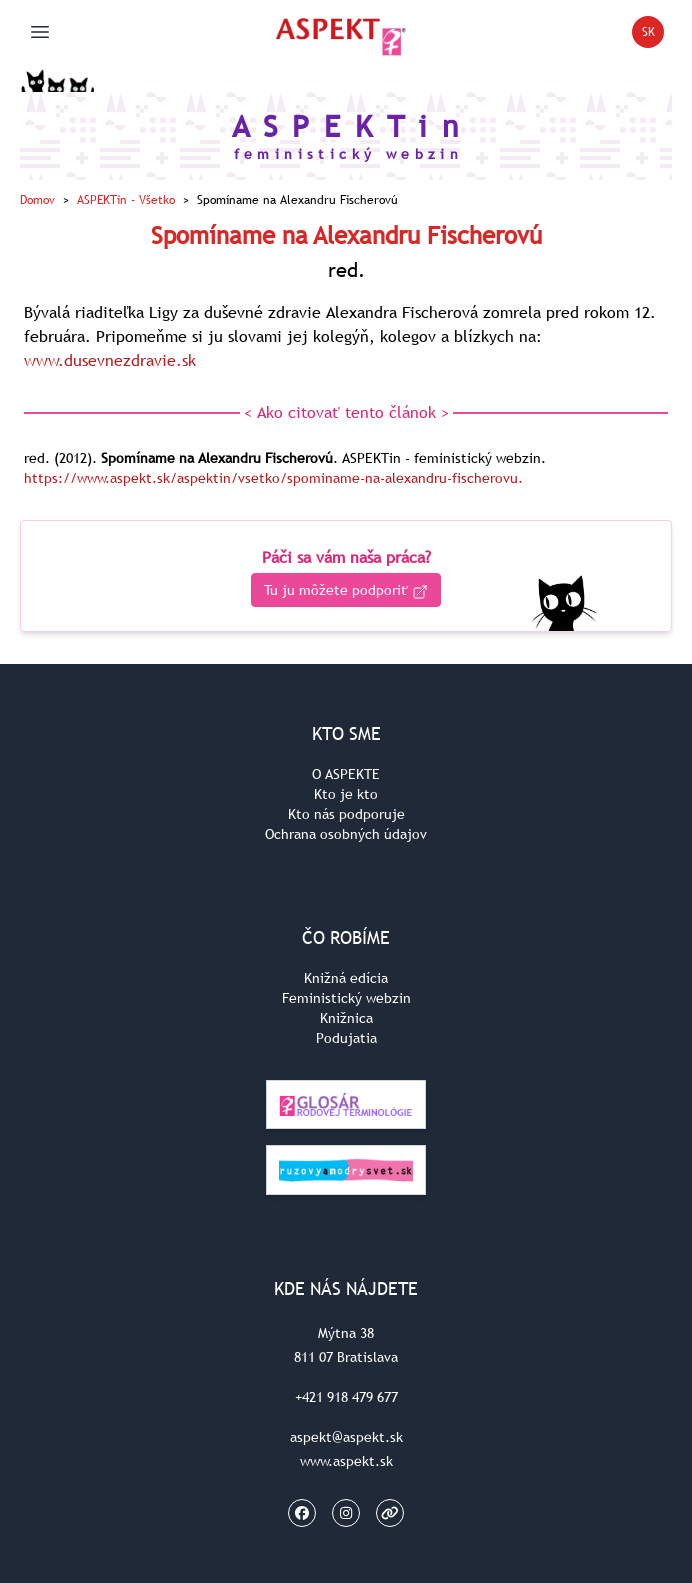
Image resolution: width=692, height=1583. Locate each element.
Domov (37, 200)
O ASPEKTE (346, 774)
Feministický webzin (346, 998)
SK (653, 35)
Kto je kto (346, 794)
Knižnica (346, 1018)
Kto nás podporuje (346, 814)
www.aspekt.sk (346, 1461)
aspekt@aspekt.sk (346, 1437)
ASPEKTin (126, 200)
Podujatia (346, 1038)
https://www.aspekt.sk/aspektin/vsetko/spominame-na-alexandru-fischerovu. (273, 478)
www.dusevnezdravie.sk (110, 360)
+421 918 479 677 (346, 1397)
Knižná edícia (346, 978)
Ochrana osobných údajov (346, 834)
